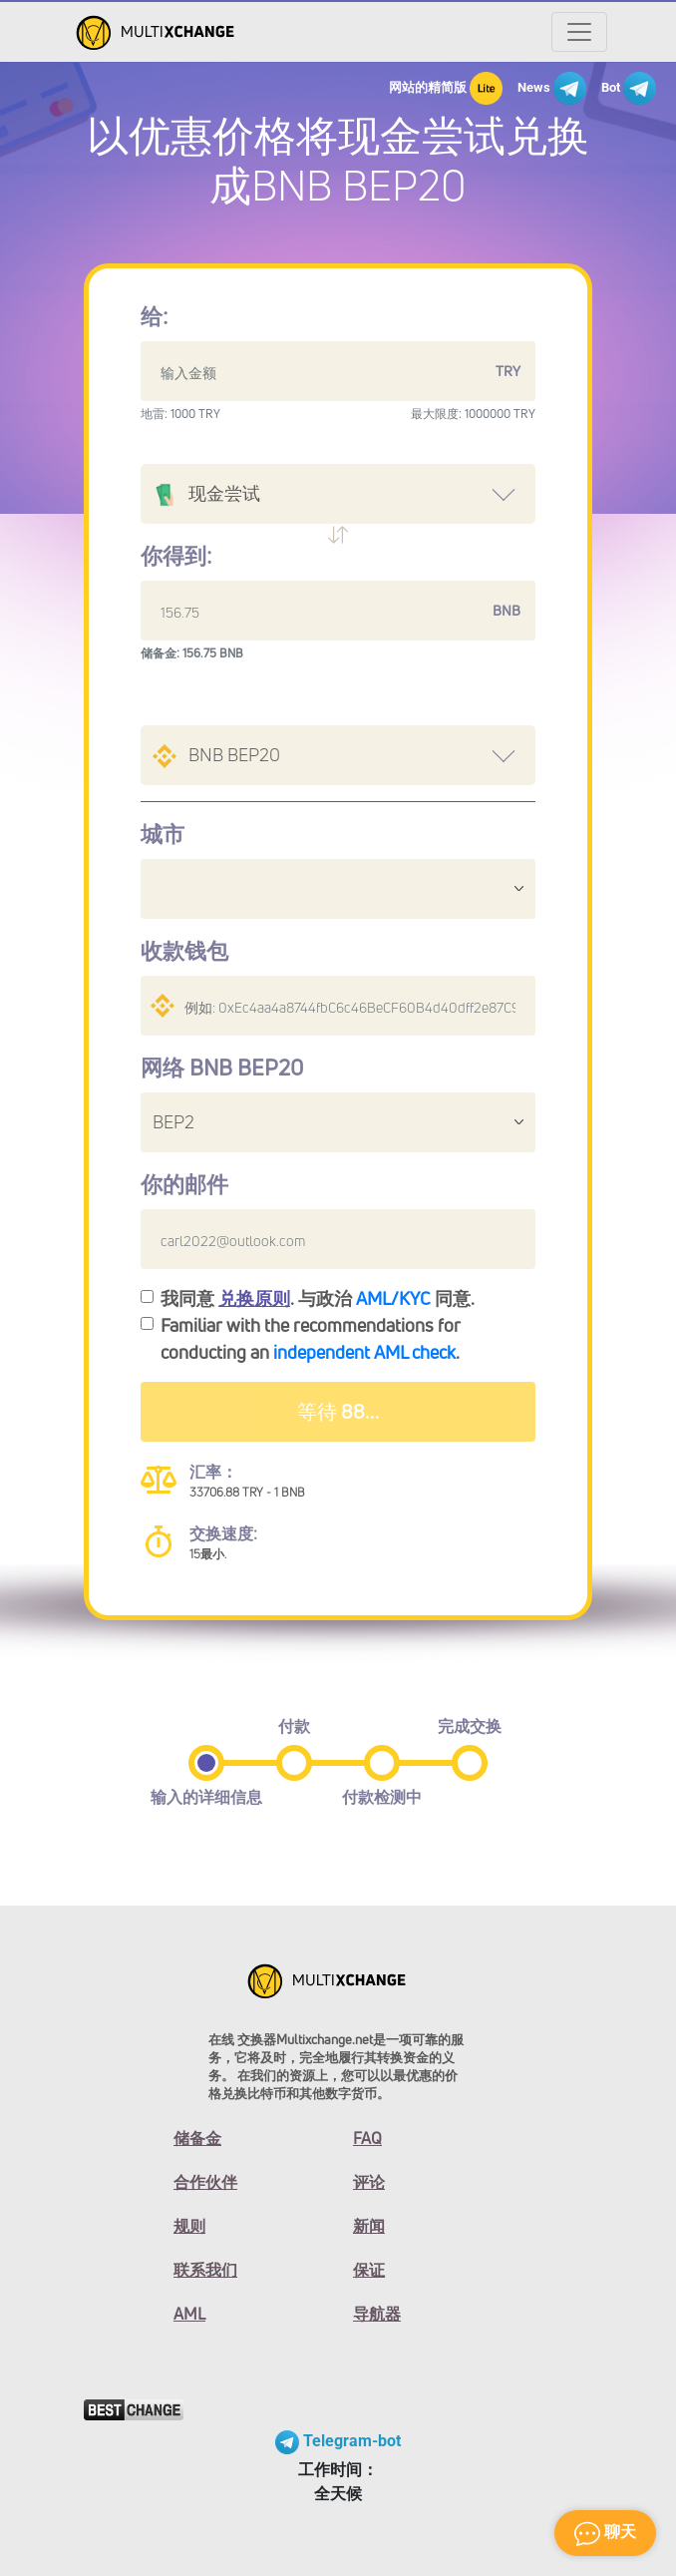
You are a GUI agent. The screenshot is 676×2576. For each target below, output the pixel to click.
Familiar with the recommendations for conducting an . (311, 1338)
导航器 (377, 2314)
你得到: (176, 556)
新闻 (369, 2226)
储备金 (197, 2138)
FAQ (367, 2138)
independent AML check (364, 1352)
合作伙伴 (205, 2182)
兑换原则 (254, 1298)
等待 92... (338, 1411)
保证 (369, 2270)
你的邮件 (184, 1184)
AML (189, 2314)
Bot (628, 88)
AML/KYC (393, 1298)
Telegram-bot (338, 2440)
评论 (369, 2182)
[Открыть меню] (579, 32)
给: (154, 316)
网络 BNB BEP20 (222, 1067)
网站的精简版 (446, 88)
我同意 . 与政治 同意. (318, 1298)
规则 (189, 2226)
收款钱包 (184, 951)
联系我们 (205, 2270)
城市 (162, 834)
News (551, 88)
